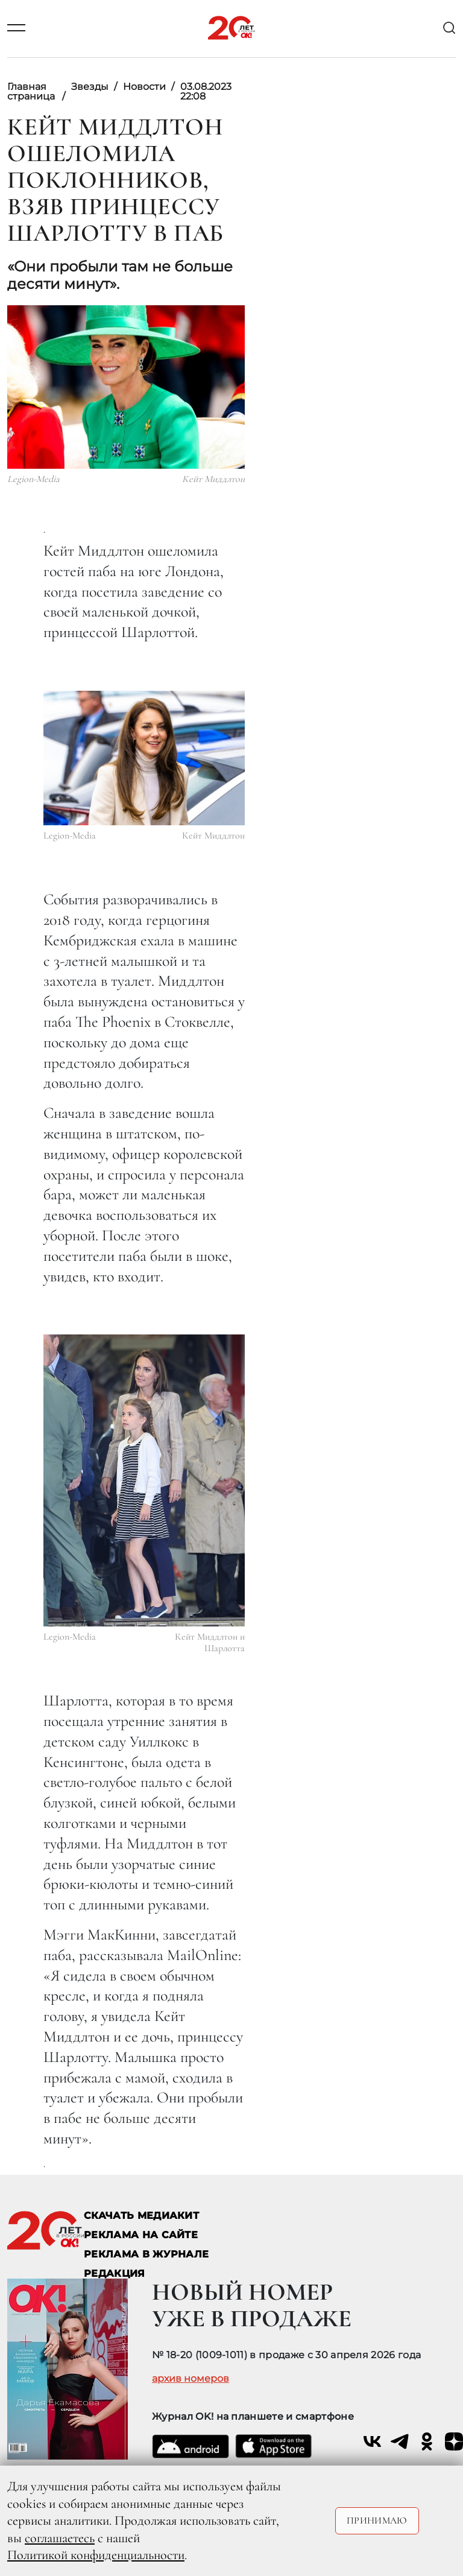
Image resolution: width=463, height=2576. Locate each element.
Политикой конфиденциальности (95, 2555)
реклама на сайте (141, 2235)
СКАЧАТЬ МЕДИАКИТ (141, 2215)
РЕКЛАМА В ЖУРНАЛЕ (146, 2254)
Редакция (114, 2273)
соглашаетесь (60, 2538)
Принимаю (377, 2520)
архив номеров (190, 2378)
